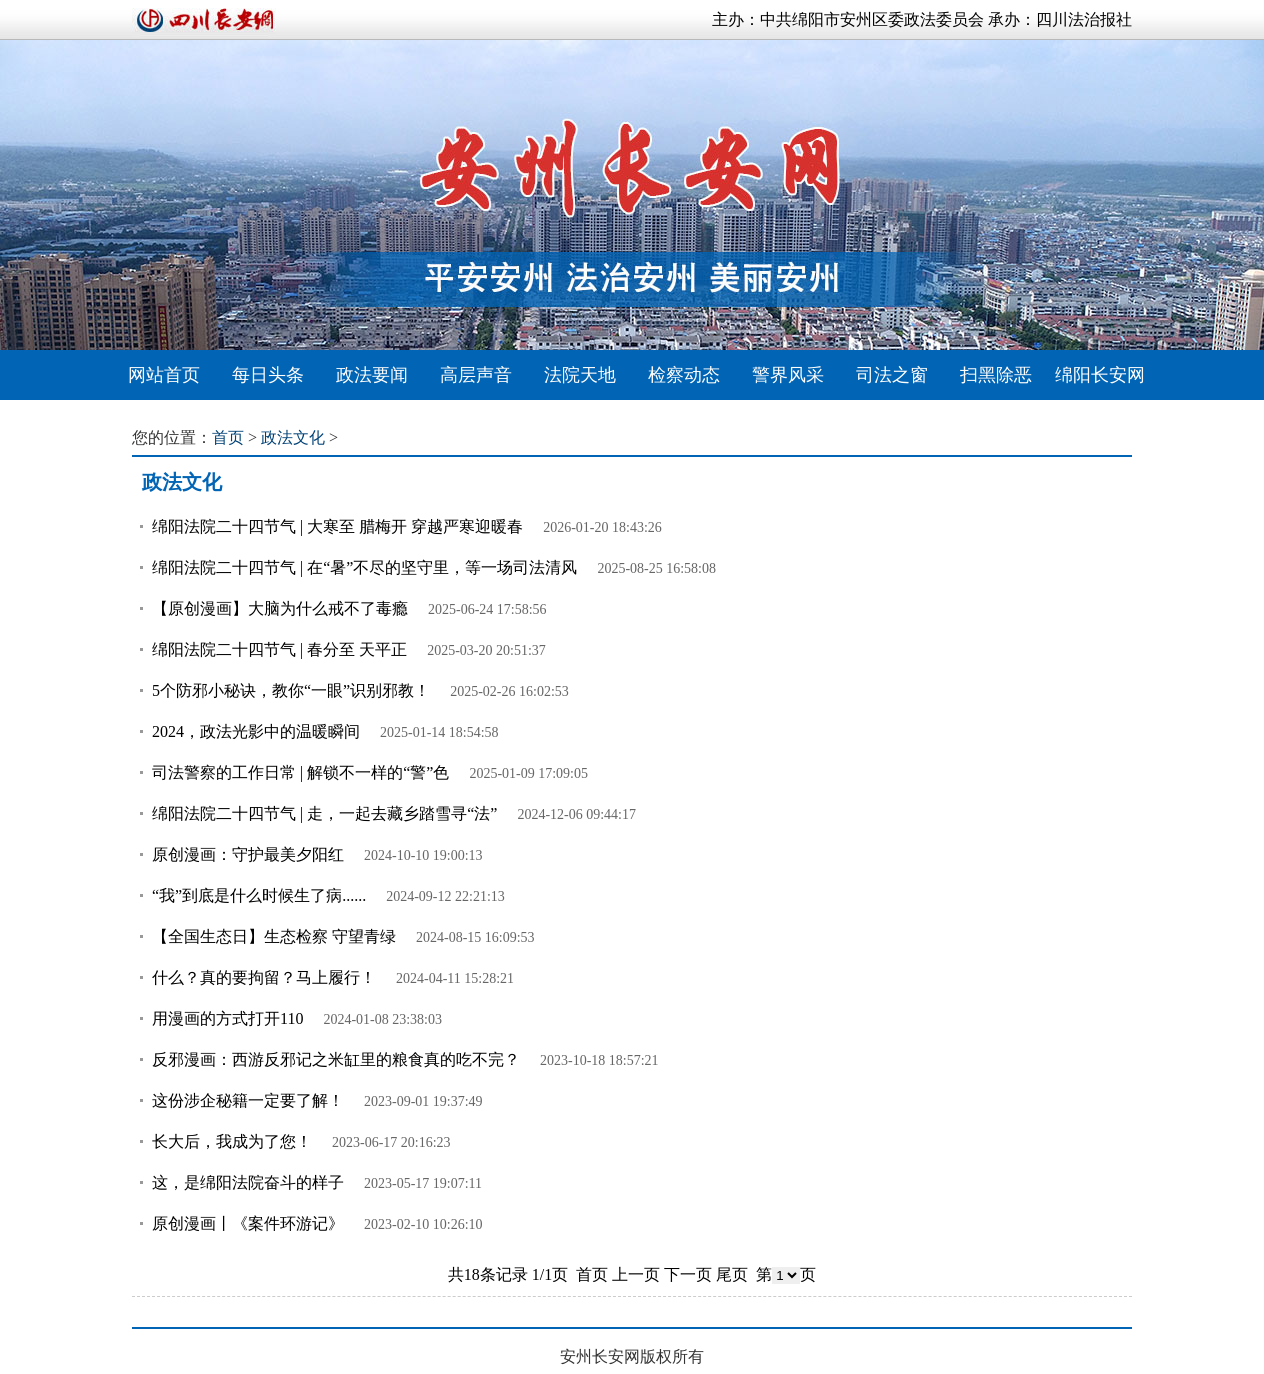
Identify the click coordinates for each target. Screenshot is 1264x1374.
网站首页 (164, 375)
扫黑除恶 (996, 375)
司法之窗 (892, 375)
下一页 (688, 1274)
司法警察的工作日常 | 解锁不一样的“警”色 (300, 772)
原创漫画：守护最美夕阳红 (248, 854)
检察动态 (684, 375)
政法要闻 (372, 375)
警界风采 (788, 375)
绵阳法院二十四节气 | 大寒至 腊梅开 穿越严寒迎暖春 (337, 526)
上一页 (636, 1274)
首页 (228, 437)
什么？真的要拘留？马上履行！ (264, 977)
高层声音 (476, 375)
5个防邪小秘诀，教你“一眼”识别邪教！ (291, 690)
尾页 (732, 1274)
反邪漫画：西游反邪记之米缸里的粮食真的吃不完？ (336, 1059)
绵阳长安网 (1100, 375)
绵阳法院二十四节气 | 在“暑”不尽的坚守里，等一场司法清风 (364, 567)
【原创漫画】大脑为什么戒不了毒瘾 (280, 608)
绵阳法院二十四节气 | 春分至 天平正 (279, 649)
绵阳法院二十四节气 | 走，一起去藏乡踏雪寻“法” (324, 813)
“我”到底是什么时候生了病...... (259, 895)
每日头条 (268, 375)
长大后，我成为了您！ (232, 1141)
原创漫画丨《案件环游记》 (248, 1223)
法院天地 (580, 375)
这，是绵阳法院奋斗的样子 (248, 1182)
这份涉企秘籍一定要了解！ (248, 1100)
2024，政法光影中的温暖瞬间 (256, 731)
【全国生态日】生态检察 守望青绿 (274, 936)
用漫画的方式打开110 (227, 1018)
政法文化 (293, 437)
